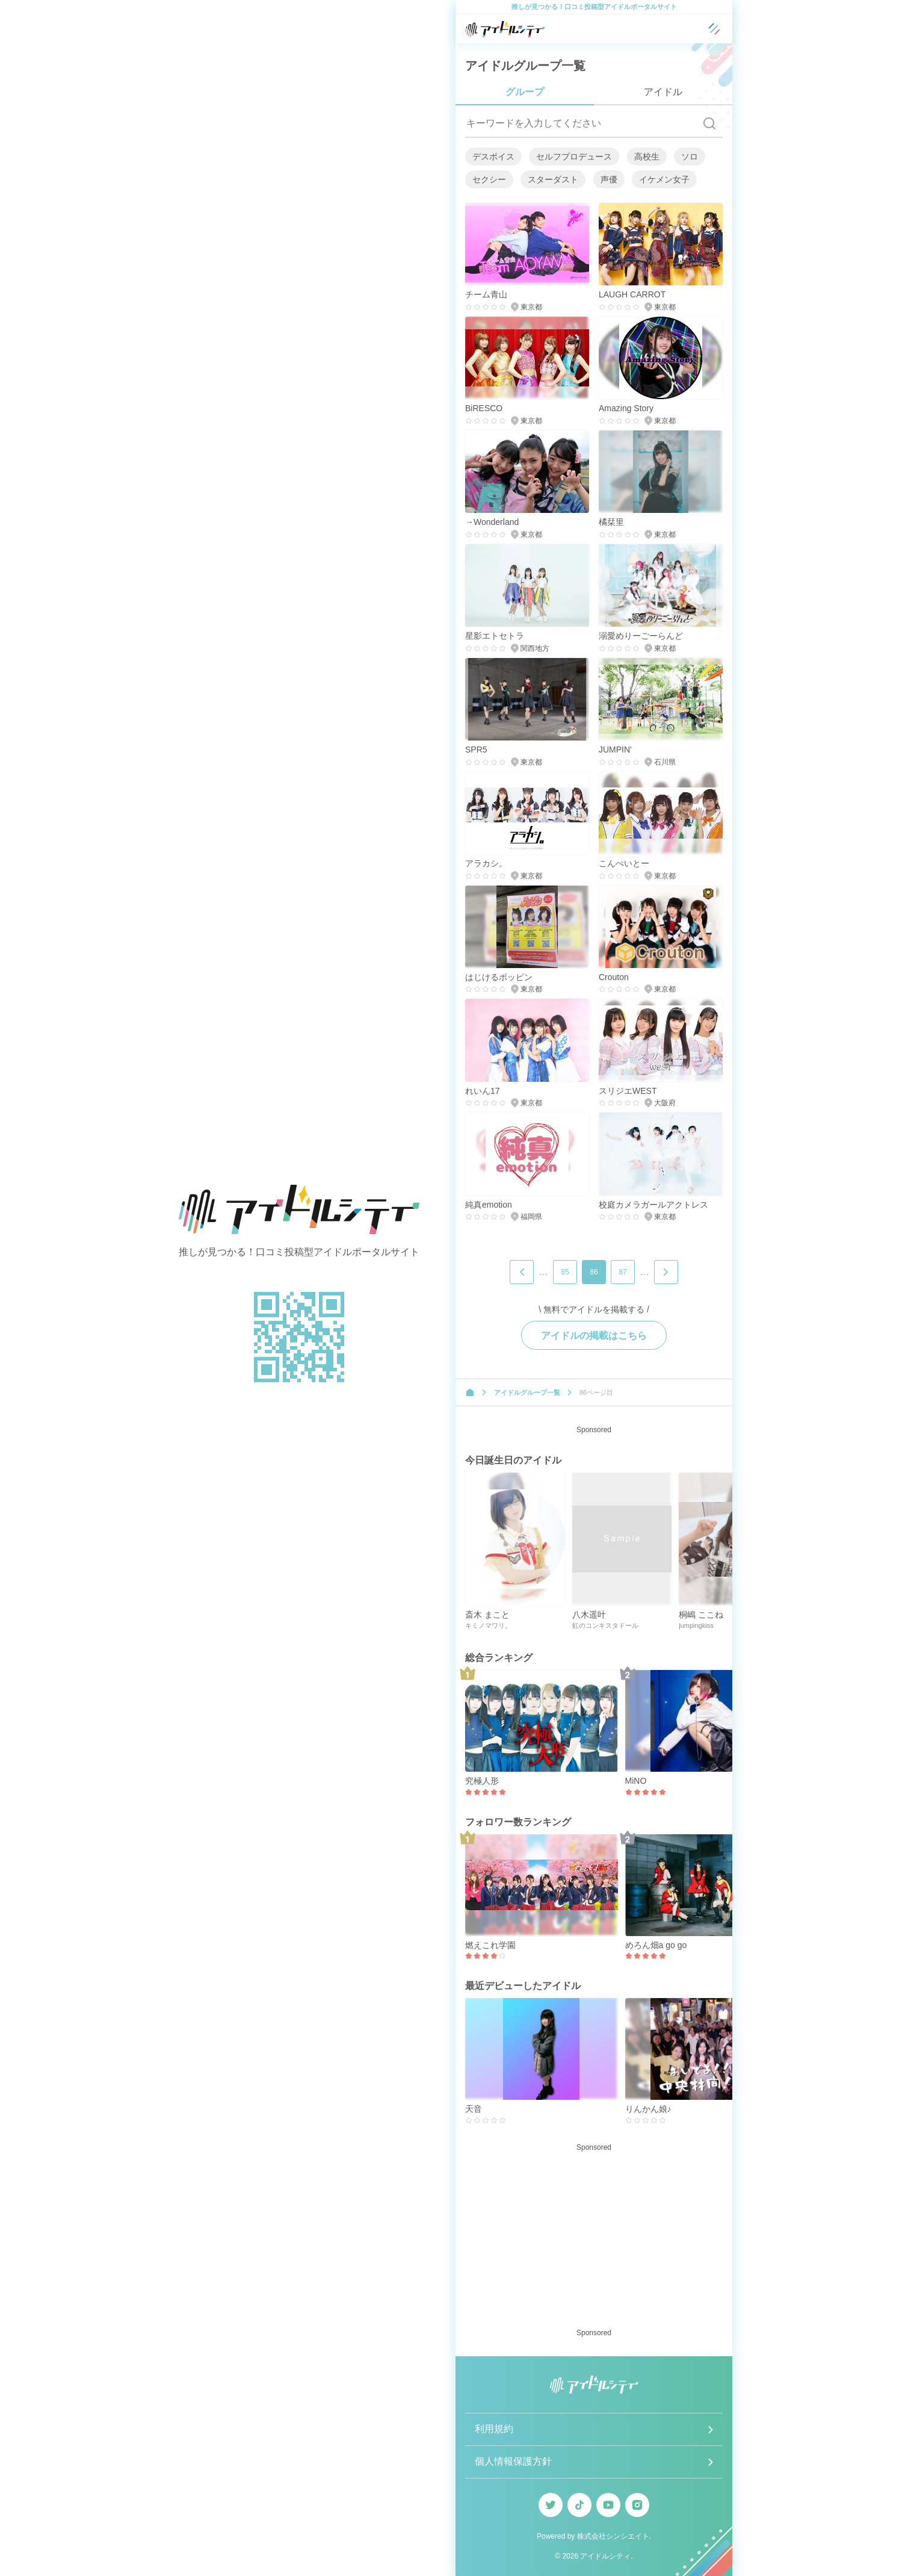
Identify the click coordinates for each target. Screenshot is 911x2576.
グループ (524, 92)
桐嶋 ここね (701, 1614)
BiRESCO (483, 408)
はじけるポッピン (499, 977)
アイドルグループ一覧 (527, 1392)
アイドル (663, 92)
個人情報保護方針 (513, 2461)
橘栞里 (611, 522)
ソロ (689, 156)
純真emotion (488, 1204)
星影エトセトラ (494, 636)
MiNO (636, 1781)
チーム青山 (486, 294)
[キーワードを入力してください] (580, 123)
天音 (473, 2109)
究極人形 (482, 1781)
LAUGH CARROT (632, 294)
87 (622, 1272)
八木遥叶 (589, 1614)
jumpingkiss (696, 1625)
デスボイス (493, 156)
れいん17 (482, 1091)
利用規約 (494, 2429)
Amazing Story (626, 408)
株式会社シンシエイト (613, 2536)
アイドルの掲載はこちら (594, 1335)
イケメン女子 (664, 179)
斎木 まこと (487, 1614)
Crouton (614, 977)
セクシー (489, 179)
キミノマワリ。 (488, 1625)
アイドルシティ (605, 2556)
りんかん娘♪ (648, 2109)
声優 (609, 179)
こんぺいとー (624, 863)
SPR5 (476, 749)
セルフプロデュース (574, 156)
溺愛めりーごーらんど (641, 636)
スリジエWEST (627, 1091)
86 (594, 1272)
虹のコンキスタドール (605, 1625)
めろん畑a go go (656, 1945)
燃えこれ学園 (490, 1945)
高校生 (646, 156)
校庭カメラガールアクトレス (653, 1204)
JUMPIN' (615, 749)
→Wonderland (492, 522)
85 (565, 1272)
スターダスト (553, 179)
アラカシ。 (486, 863)
